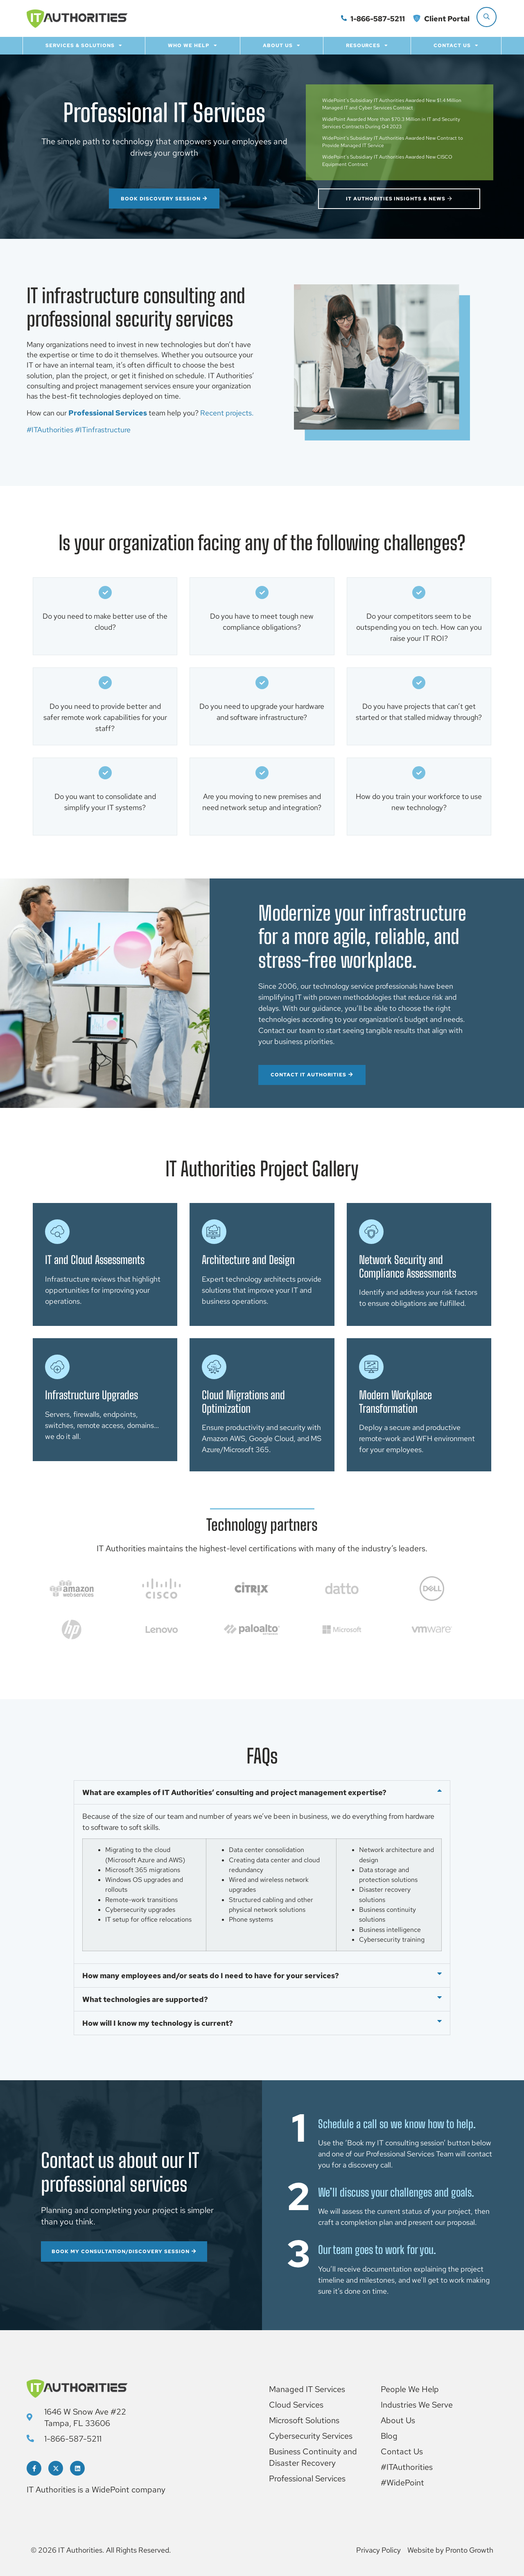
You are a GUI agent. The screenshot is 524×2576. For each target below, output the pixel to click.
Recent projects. (227, 413)
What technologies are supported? (145, 1999)
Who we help (192, 45)
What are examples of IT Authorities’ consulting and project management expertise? (234, 1792)
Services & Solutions (83, 45)
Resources (367, 45)
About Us (281, 45)
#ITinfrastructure (103, 429)
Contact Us (456, 45)
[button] (262, 1792)
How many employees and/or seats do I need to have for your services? (210, 1975)
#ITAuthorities (50, 429)
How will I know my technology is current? (157, 2023)
